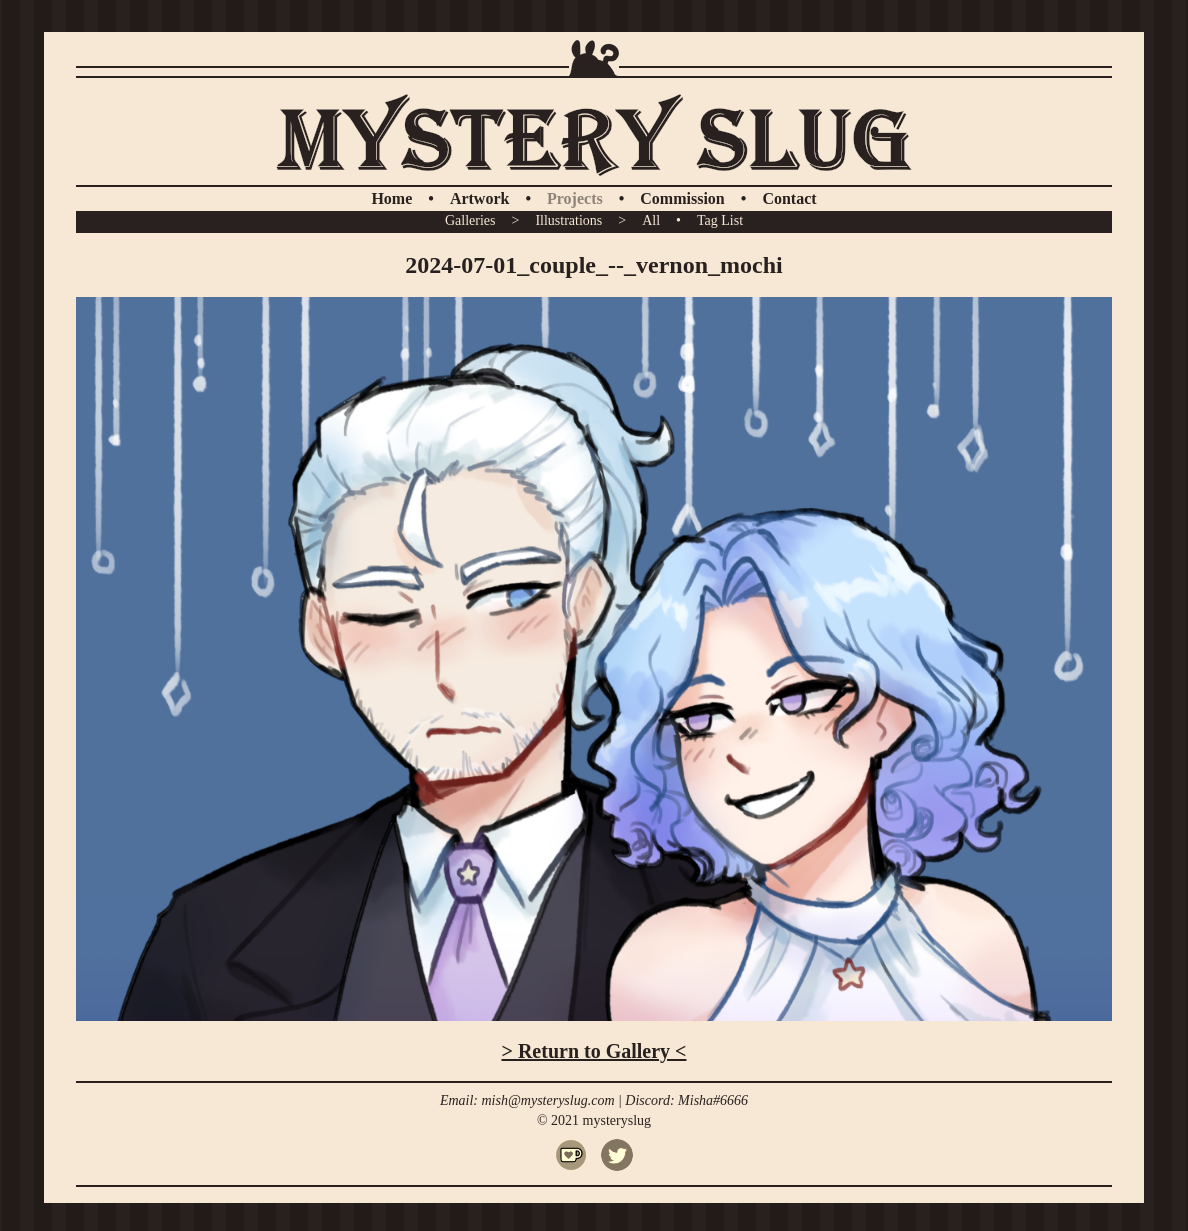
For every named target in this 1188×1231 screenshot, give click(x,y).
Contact (789, 198)
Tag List (720, 220)
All (651, 220)
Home (391, 198)
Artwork (480, 198)
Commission (682, 198)
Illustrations (568, 220)
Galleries (470, 220)
